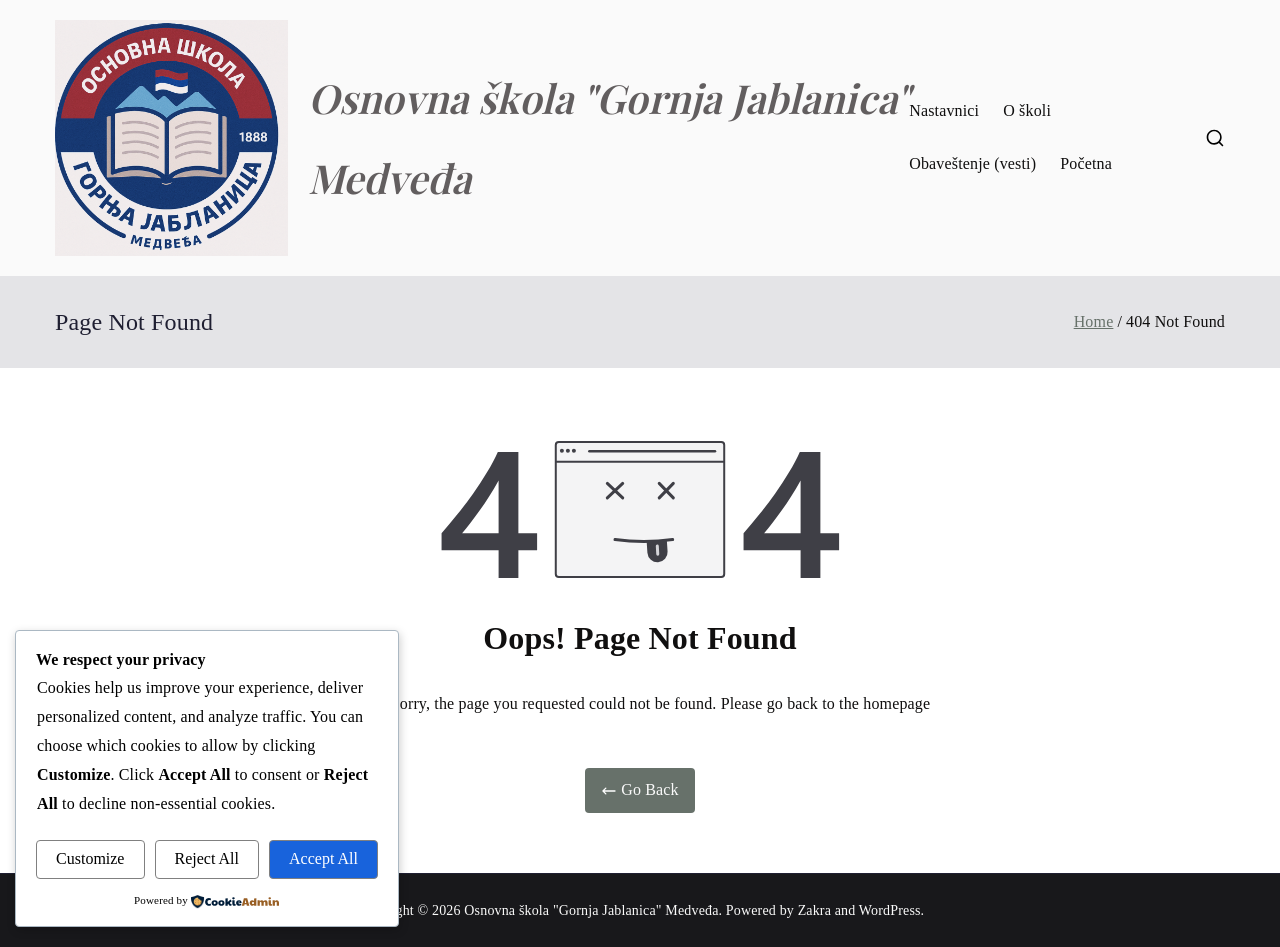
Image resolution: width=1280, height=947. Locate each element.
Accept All (323, 858)
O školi (1027, 110)
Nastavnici (944, 110)
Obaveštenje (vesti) (972, 163)
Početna (1086, 163)
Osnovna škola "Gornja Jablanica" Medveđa (591, 910)
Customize (90, 858)
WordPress (890, 910)
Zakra (814, 910)
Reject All (207, 858)
